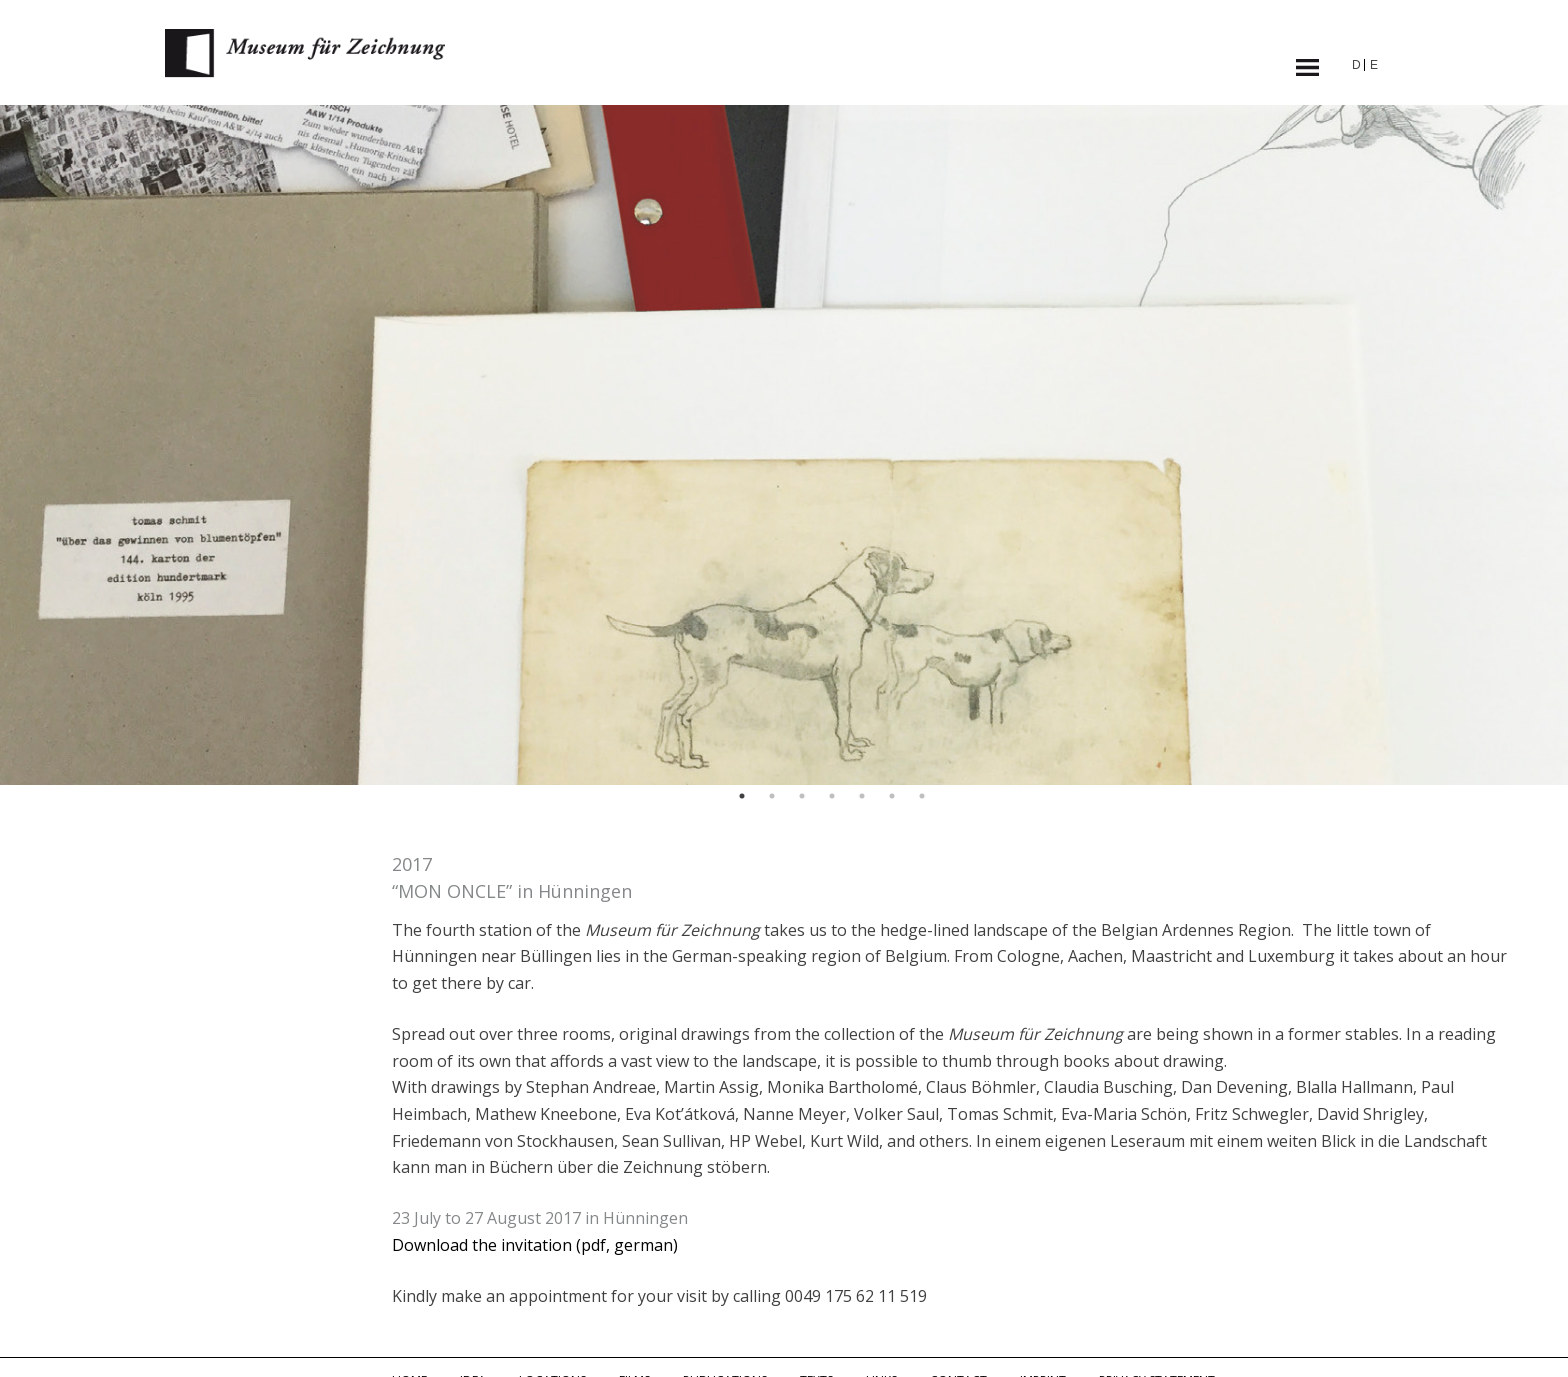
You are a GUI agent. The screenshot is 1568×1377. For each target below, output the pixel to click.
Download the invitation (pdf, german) (535, 1245)
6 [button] (892, 796)
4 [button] (832, 796)
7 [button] (922, 796)
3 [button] (802, 796)
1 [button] (742, 796)
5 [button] (862, 796)
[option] (784, 445)
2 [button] (772, 796)
